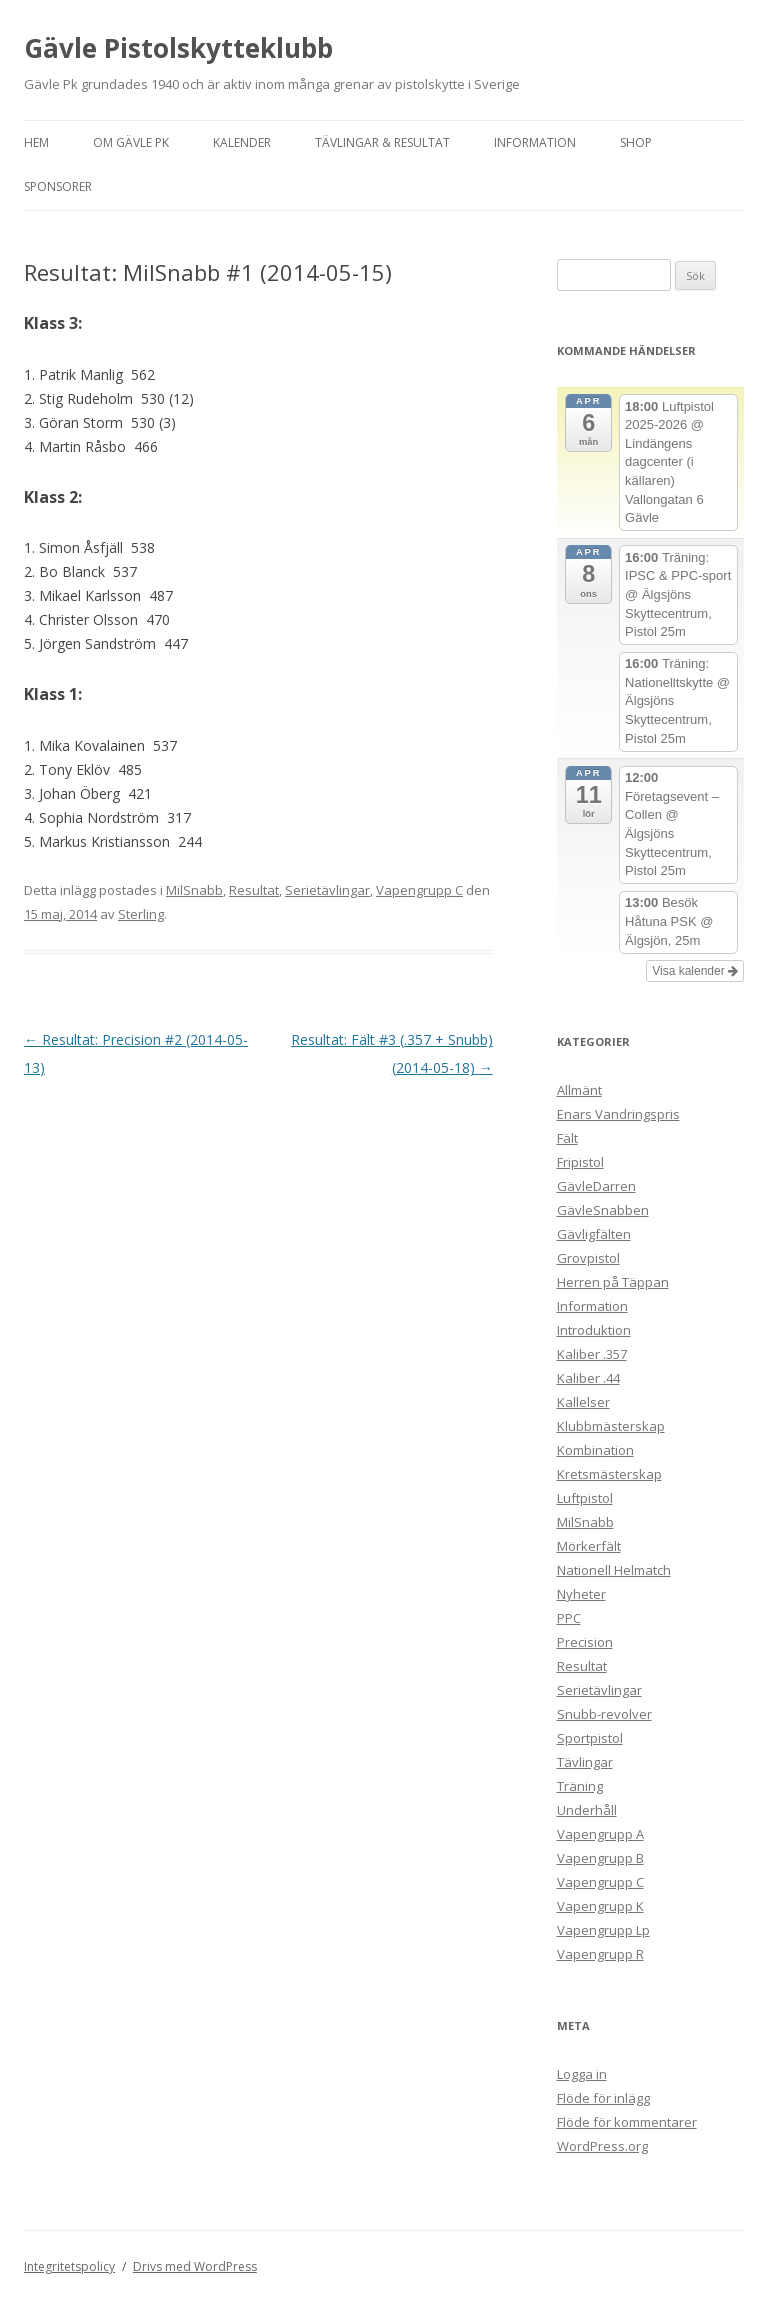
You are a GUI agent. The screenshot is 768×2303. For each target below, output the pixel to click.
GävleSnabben (603, 1210)
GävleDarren (596, 1186)
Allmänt (579, 1090)
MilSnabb (194, 890)
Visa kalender (695, 971)
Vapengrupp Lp (603, 1930)
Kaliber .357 (592, 1354)
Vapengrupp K (600, 1906)
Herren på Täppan (613, 1282)
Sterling (141, 914)
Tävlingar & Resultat (382, 142)
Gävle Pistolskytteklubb (178, 48)
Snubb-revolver (604, 1714)
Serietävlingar (327, 890)
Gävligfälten (594, 1234)
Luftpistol (585, 1498)
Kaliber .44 (588, 1378)
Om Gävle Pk (131, 142)
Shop (636, 142)
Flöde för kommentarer (627, 2122)
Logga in (582, 2074)
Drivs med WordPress (195, 2266)
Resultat (254, 890)
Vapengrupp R (600, 1954)
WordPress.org (602, 2146)
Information (535, 142)
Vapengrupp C (419, 890)
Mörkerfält (589, 1546)
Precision (585, 1642)
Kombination (595, 1450)
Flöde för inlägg (603, 2098)
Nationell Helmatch (614, 1570)
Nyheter (581, 1594)
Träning (580, 1786)
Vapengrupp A (600, 1834)
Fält (567, 1138)
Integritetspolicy (69, 2266)
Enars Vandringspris (618, 1114)
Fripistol (580, 1162)
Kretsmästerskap (609, 1474)
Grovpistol (588, 1258)
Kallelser (583, 1402)
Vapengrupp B (600, 1858)
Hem (36, 142)
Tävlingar (585, 1762)
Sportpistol (590, 1738)
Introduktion (594, 1330)
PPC (569, 1618)
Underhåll (587, 1810)
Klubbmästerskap (611, 1426)
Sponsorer (58, 186)
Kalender (242, 142)
